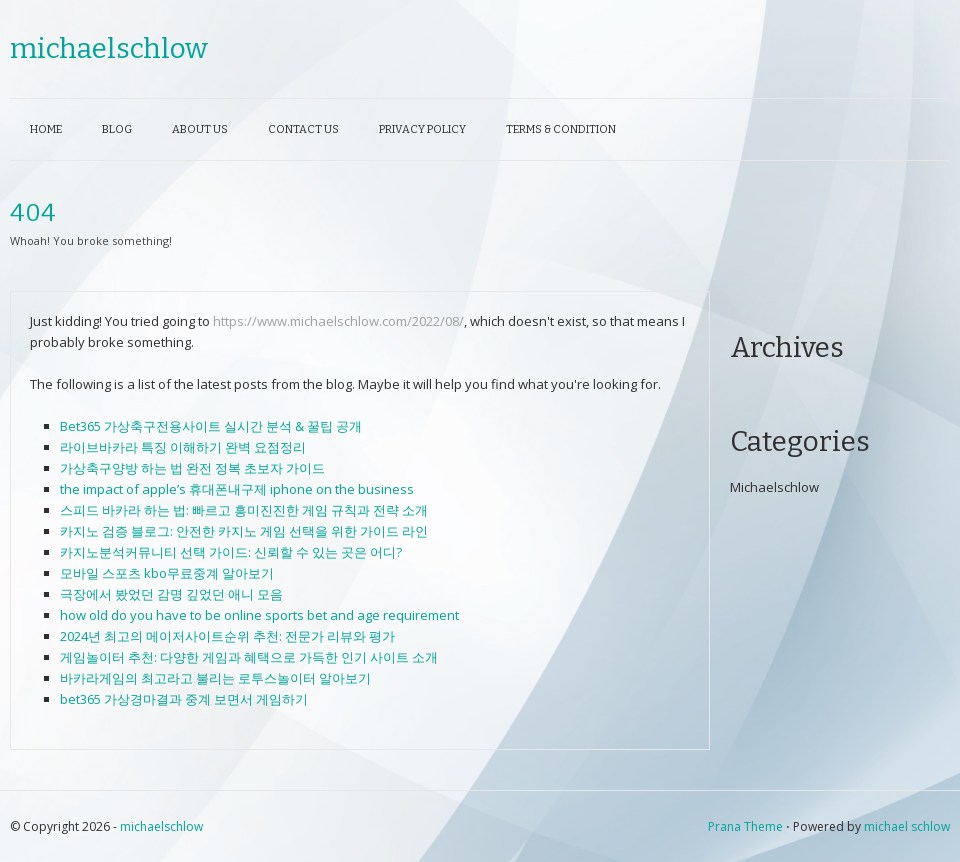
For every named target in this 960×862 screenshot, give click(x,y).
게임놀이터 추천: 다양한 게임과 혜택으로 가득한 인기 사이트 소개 (249, 657)
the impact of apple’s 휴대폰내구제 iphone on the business (237, 489)
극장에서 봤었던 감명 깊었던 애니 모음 (171, 594)
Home (46, 129)
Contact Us (303, 129)
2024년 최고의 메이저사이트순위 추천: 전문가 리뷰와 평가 (227, 636)
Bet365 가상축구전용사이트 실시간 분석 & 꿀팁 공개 (211, 426)
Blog (117, 129)
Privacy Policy (422, 129)
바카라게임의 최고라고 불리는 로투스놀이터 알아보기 (215, 678)
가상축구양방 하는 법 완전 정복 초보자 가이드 (192, 468)
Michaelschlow (774, 487)
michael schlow (907, 826)
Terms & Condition (561, 129)
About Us (200, 129)
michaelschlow (109, 48)
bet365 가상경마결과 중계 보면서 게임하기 (184, 699)
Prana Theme (745, 826)
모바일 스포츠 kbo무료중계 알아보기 (167, 573)
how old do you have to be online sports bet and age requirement (259, 615)
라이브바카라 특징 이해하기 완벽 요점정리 (183, 447)
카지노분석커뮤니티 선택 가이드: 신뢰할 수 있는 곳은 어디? (231, 552)
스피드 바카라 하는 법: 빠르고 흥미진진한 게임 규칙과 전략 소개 (244, 510)
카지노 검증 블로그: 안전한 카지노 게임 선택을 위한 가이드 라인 (244, 531)
